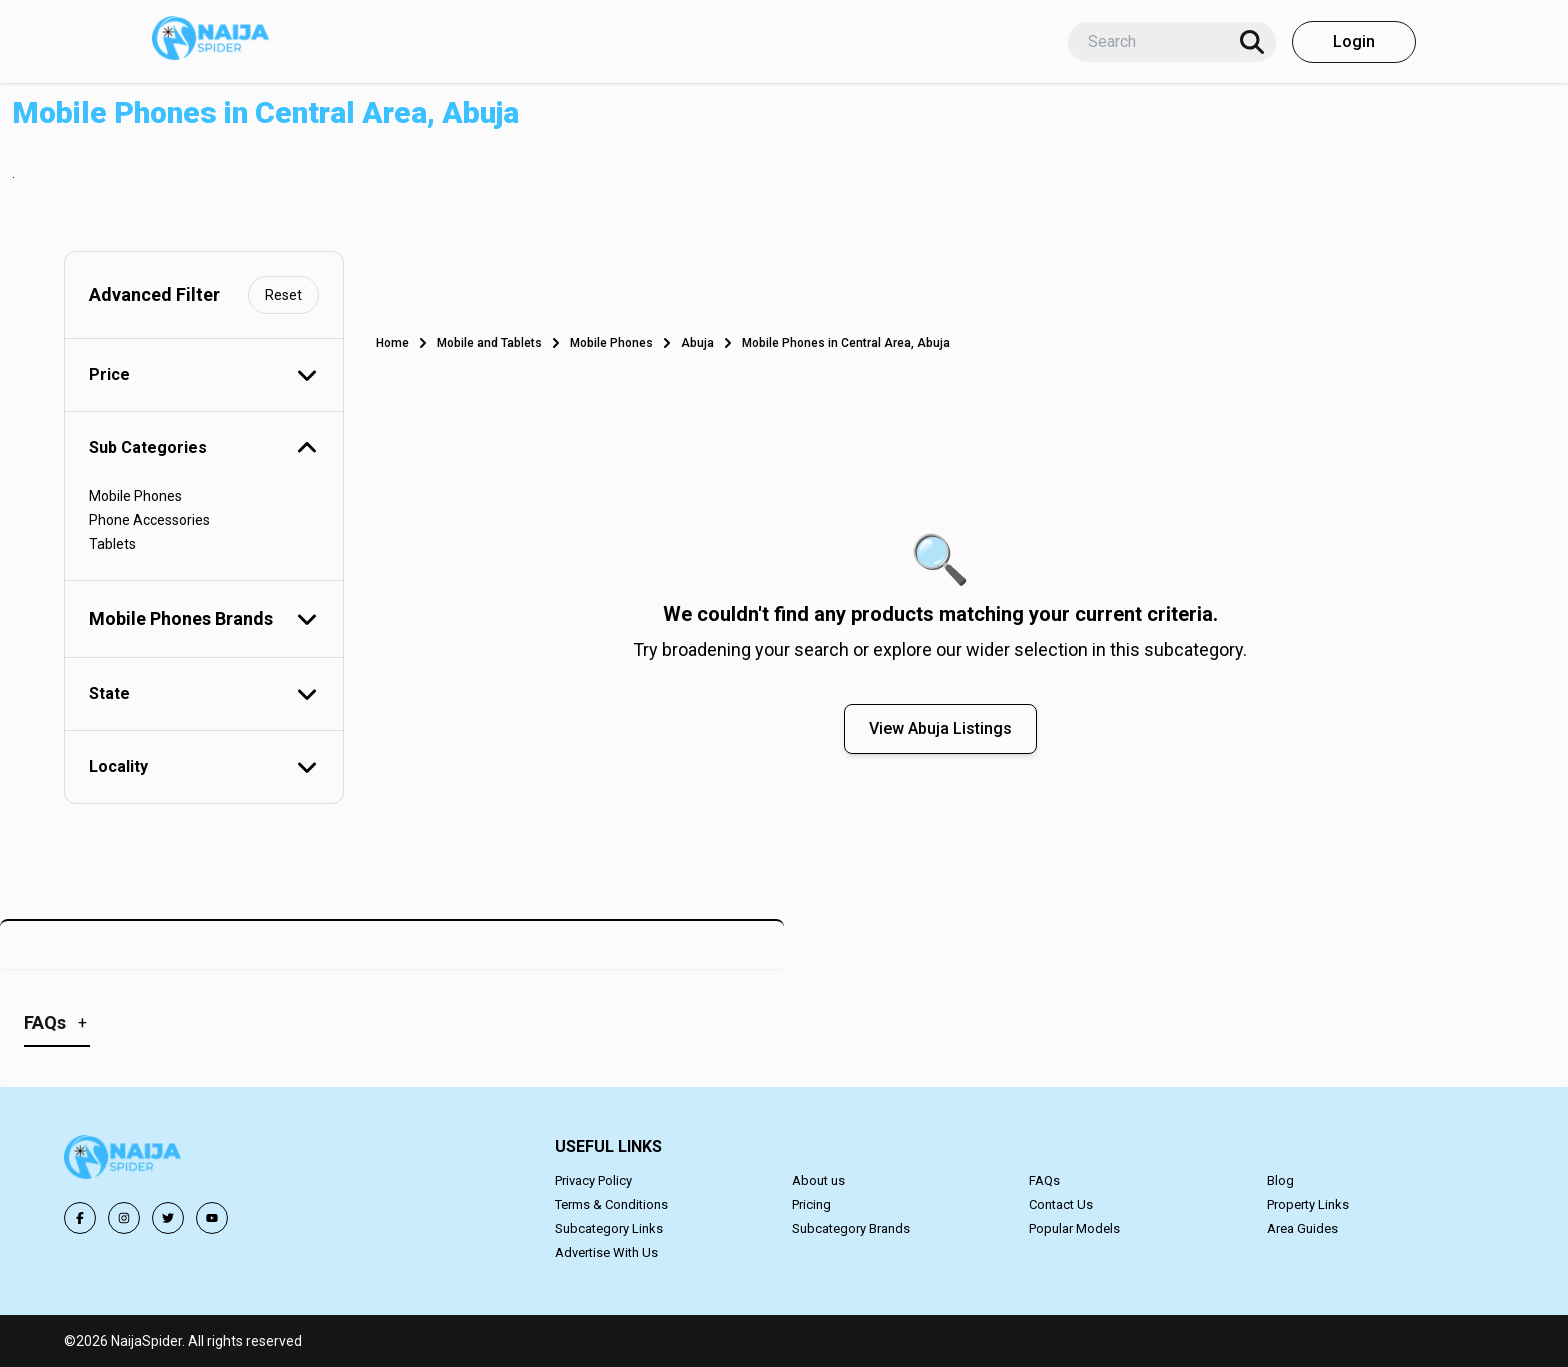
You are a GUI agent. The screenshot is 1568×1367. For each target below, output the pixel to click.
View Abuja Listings (940, 728)
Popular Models (1074, 1228)
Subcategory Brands (851, 1228)
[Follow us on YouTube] (212, 1218)
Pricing (811, 1204)
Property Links (1308, 1204)
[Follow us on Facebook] (80, 1218)
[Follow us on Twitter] (168, 1218)
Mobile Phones (135, 496)
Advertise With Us (606, 1252)
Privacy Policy (593, 1180)
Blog (1280, 1180)
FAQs (1044, 1180)
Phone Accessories (149, 520)
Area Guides (1302, 1228)
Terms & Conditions (611, 1204)
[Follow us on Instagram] (124, 1218)
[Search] (1252, 42)
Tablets (112, 544)
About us (818, 1180)
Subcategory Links (609, 1228)
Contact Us (1061, 1204)
